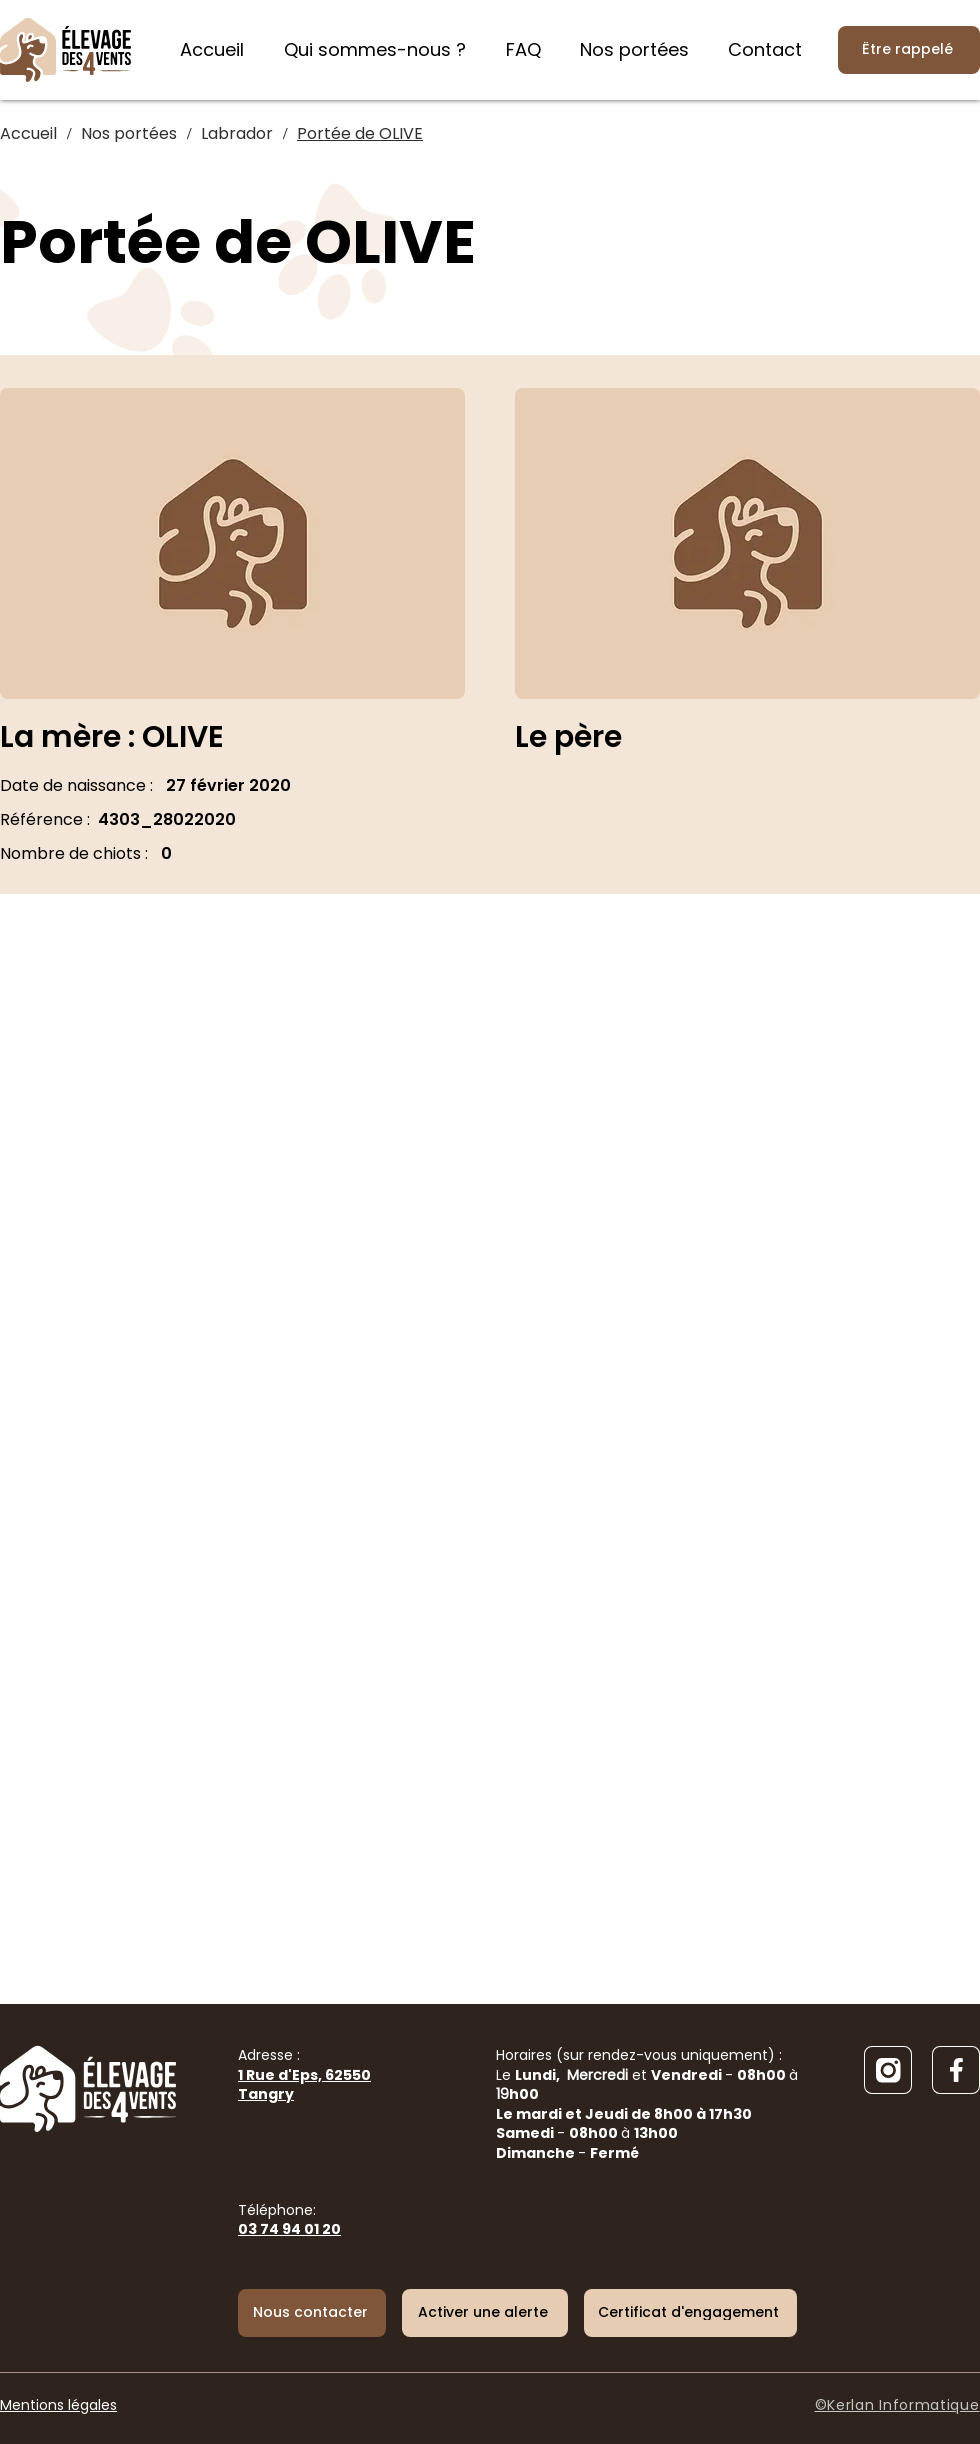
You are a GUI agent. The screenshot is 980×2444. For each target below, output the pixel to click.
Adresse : (304, 2074)
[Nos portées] (129, 134)
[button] (485, 2313)
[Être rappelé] (909, 50)
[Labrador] (237, 134)
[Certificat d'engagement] (690, 2313)
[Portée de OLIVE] (360, 134)
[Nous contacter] (312, 2313)
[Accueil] (28, 134)
